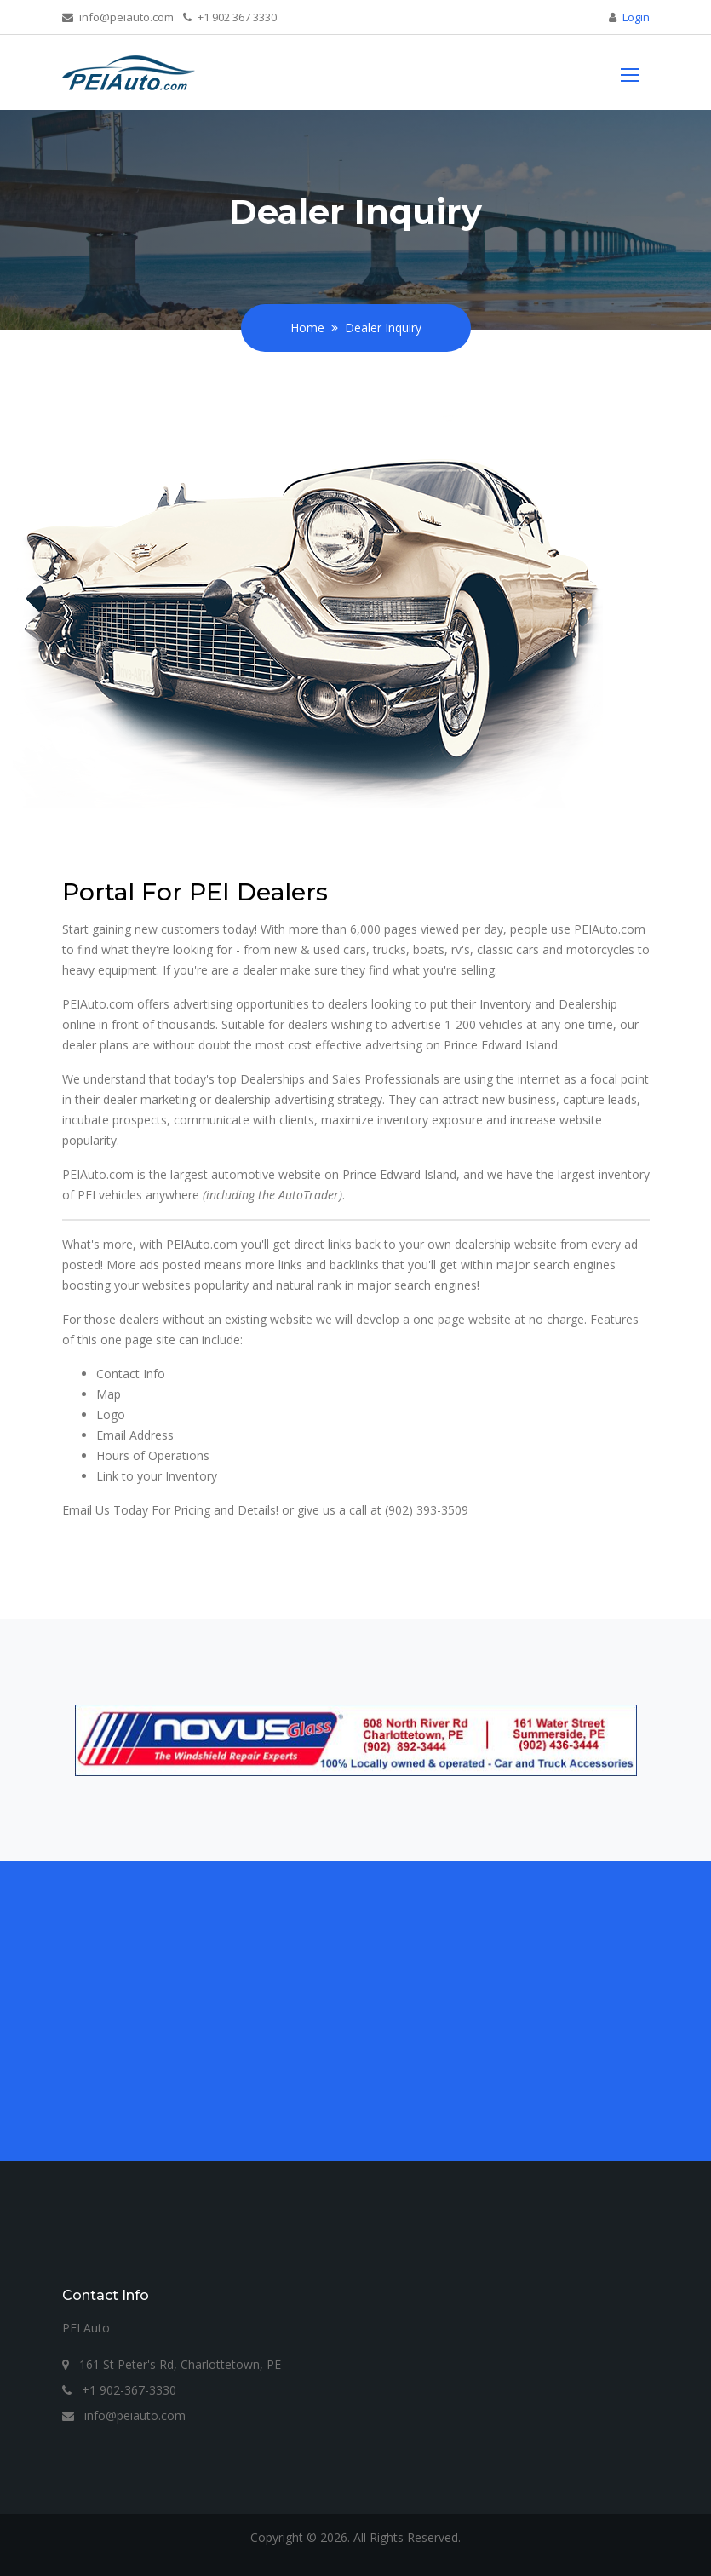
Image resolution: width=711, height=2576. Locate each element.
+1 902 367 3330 (230, 17)
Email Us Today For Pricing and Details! (170, 1510)
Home (307, 327)
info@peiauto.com (118, 17)
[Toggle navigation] (630, 72)
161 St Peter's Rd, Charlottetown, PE (171, 2364)
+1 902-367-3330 (119, 2390)
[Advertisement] (356, 2001)
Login (636, 17)
